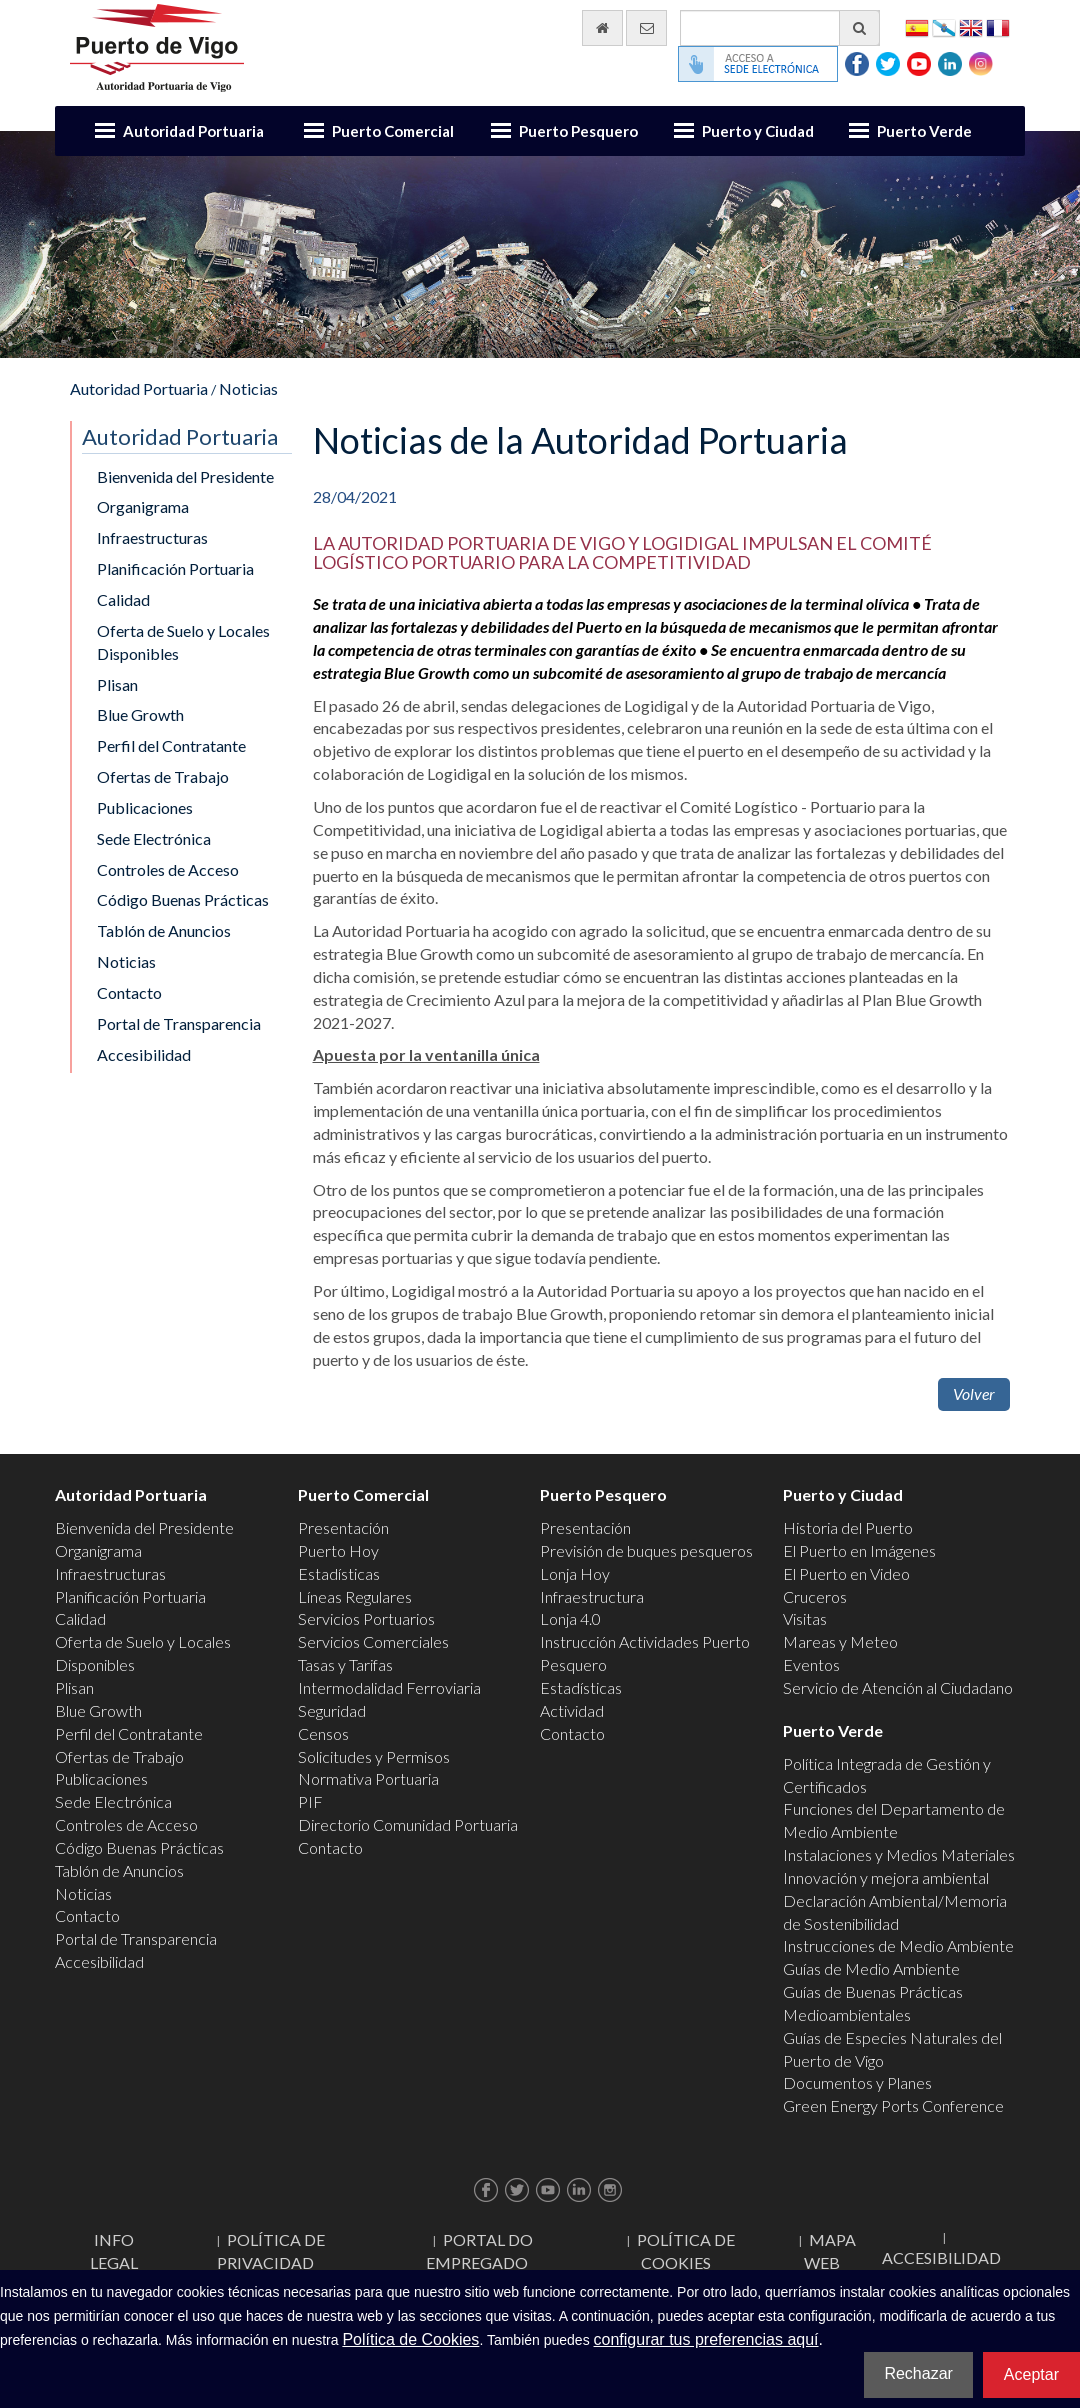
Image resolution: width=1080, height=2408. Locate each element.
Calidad (123, 599)
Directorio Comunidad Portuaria (408, 1824)
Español (917, 26)
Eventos (811, 1664)
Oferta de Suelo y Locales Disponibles (183, 642)
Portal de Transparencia (179, 1023)
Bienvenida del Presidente (185, 476)
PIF (310, 1801)
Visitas (805, 1618)
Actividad (572, 1710)
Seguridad (332, 1710)
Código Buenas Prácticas (183, 899)
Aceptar (1031, 2374)
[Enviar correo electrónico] (646, 28)
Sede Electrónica (154, 838)
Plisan (117, 684)
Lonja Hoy (575, 1573)
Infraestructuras (152, 537)
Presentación (343, 1527)
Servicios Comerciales (373, 1641)
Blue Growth (140, 714)
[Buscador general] (780, 28)
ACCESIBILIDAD (941, 2257)
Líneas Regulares (355, 1596)
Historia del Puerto (848, 1527)
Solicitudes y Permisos (374, 1756)
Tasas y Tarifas (345, 1664)
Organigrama (143, 506)
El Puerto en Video (846, 1573)
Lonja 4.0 (570, 1618)
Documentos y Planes (857, 2082)
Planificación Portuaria (175, 568)
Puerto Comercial (393, 131)
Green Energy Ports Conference (893, 2105)
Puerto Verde (924, 131)
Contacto (129, 992)
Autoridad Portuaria (193, 131)
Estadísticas (339, 1573)
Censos (323, 1733)
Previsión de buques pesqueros (646, 1550)
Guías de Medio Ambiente (871, 1968)
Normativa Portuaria (368, 1778)
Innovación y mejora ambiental (886, 1877)
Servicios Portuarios (366, 1618)
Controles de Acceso (168, 869)
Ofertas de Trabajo (163, 776)
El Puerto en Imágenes (859, 1550)
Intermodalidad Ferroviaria (389, 1687)
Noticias (248, 388)
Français (998, 26)
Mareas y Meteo (840, 1641)
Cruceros (815, 1596)
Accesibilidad (144, 1054)
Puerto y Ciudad (758, 131)
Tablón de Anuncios (164, 930)
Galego (944, 26)
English (971, 26)
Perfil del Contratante (171, 745)
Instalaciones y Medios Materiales (899, 1854)
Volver (974, 1393)
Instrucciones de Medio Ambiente (898, 1945)
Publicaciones (145, 807)
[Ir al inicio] (602, 28)
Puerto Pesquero (578, 131)
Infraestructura (592, 1596)
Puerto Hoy (338, 1550)
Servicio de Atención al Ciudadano (898, 1687)
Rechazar (918, 2373)
